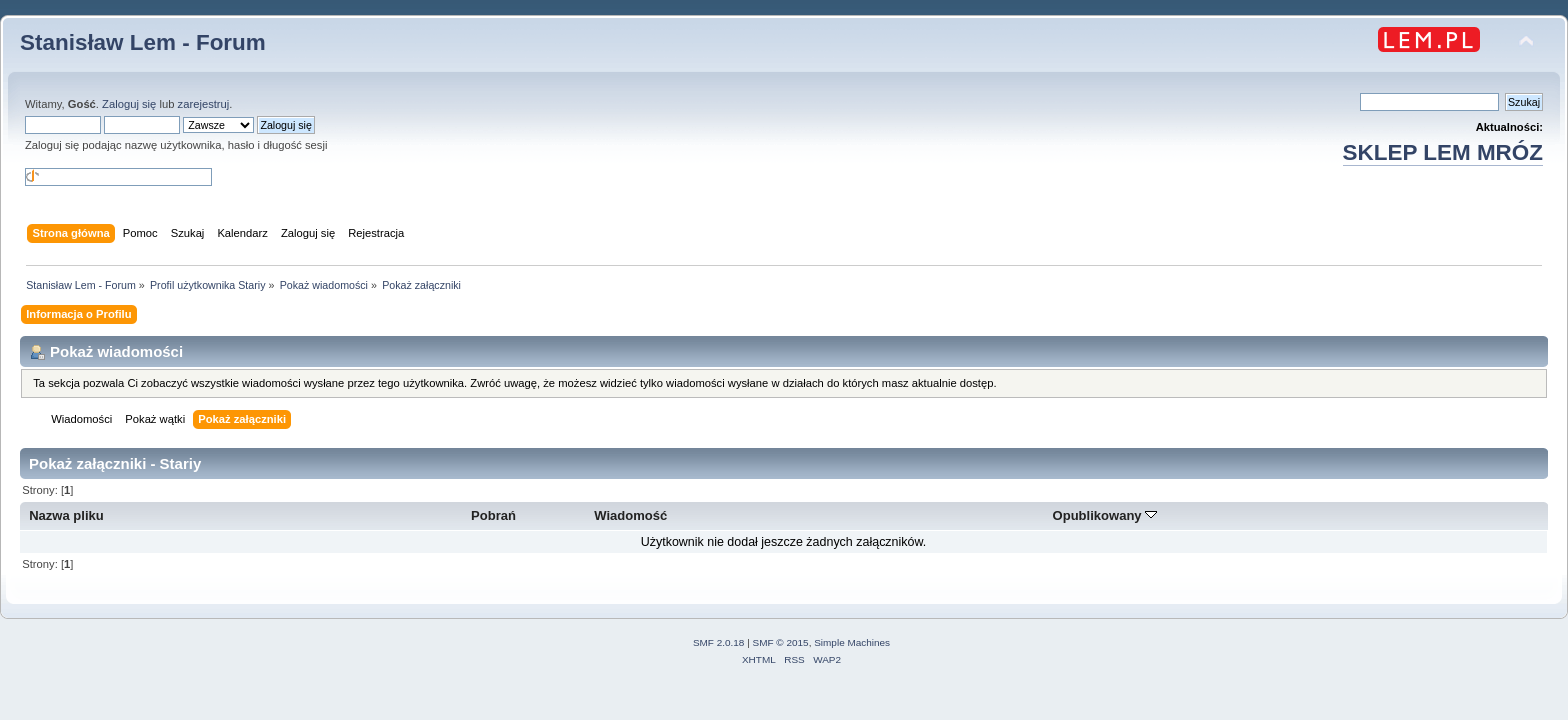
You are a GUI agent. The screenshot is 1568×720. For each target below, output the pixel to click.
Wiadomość (630, 515)
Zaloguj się (129, 104)
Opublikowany (1105, 515)
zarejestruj (204, 104)
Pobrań (493, 515)
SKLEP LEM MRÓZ (1443, 152)
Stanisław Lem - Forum (143, 42)
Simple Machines (852, 642)
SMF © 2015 (781, 642)
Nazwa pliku (66, 515)
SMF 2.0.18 (719, 642)
